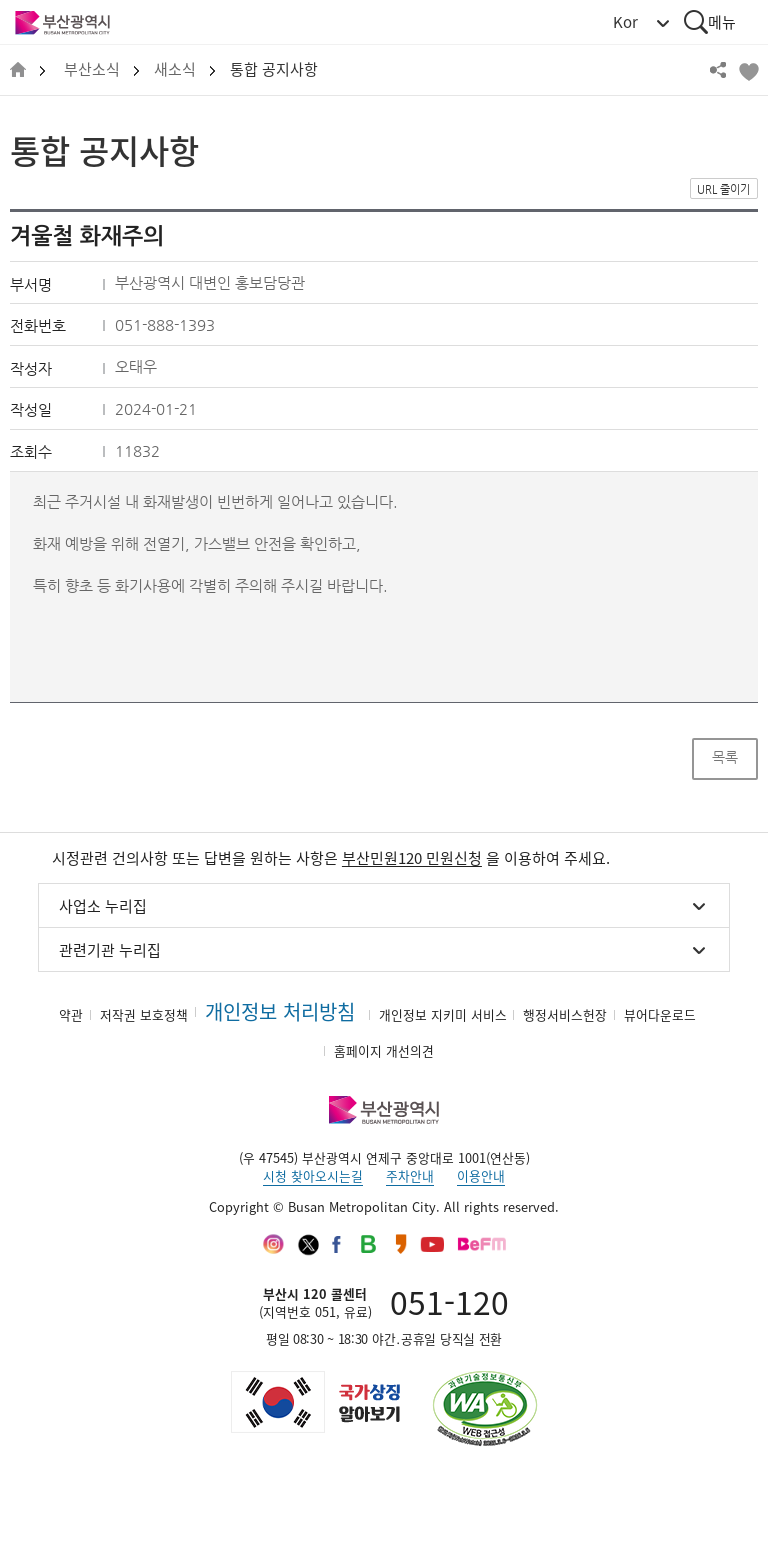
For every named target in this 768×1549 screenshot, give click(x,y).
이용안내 (481, 1175)
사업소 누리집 (103, 906)
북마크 (748, 70)
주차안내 (410, 1175)
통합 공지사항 (274, 69)
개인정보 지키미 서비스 (443, 1014)
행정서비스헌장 (565, 1014)
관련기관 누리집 (110, 950)
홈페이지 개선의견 (384, 1050)
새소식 (175, 69)
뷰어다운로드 (660, 1014)
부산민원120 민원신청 (412, 858)
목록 (725, 757)
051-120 (449, 1301)
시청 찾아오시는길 (313, 1175)
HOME (18, 70)
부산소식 (92, 69)
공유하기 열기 (718, 70)
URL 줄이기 (723, 189)
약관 (71, 1014)
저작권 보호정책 (144, 1014)
